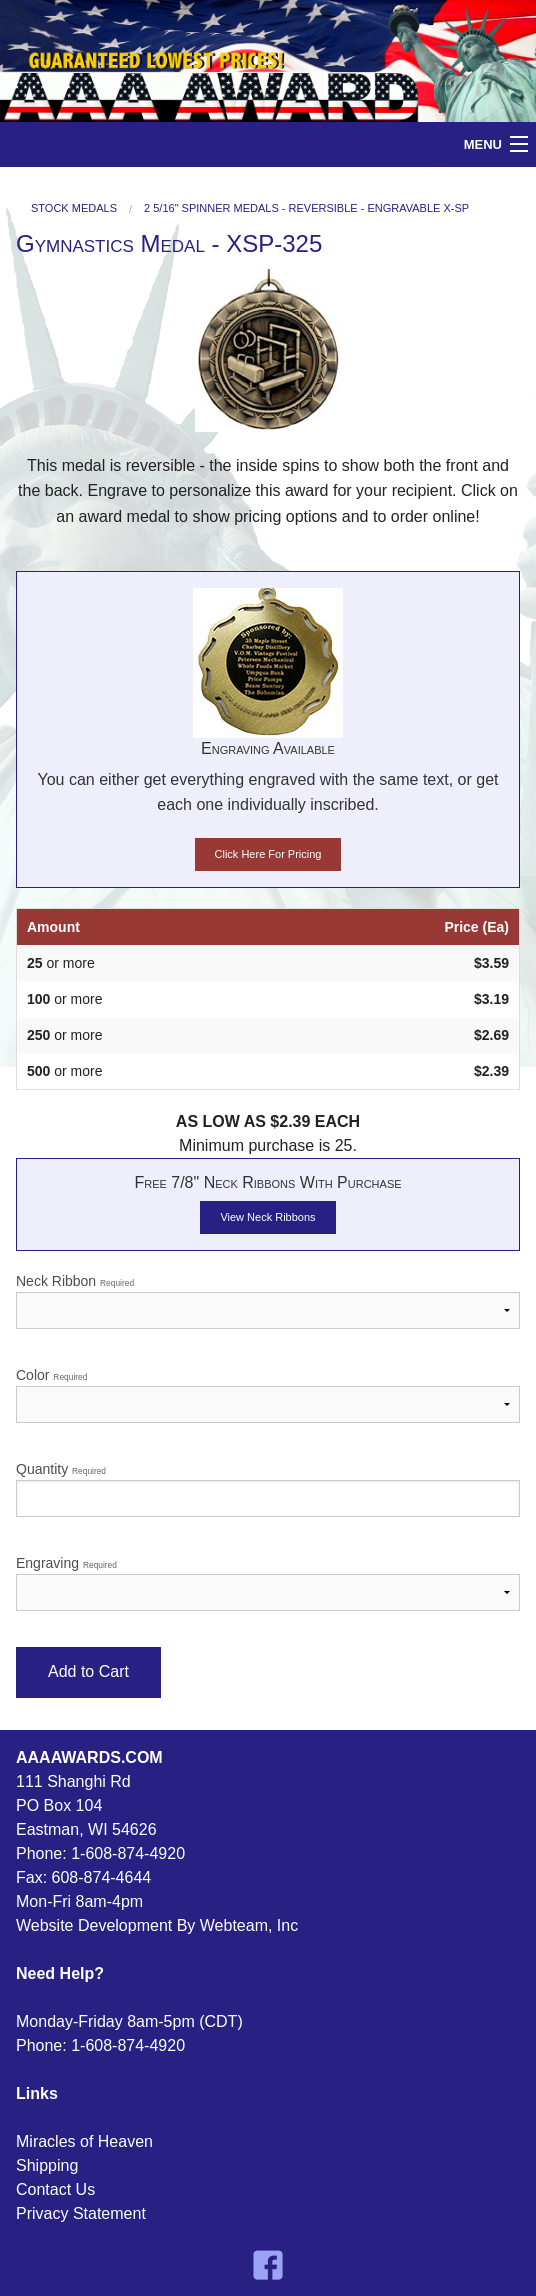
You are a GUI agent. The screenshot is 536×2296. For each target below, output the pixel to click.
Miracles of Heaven (84, 2141)
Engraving (268, 1583)
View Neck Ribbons (267, 1217)
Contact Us (55, 2189)
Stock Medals (74, 208)
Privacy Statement (81, 2213)
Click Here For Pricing (268, 854)
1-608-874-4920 (128, 1853)
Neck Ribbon (268, 1301)
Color (268, 1395)
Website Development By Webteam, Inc (157, 1925)
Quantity (268, 1489)
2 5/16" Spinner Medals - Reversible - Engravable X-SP (306, 208)
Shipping (47, 2165)
